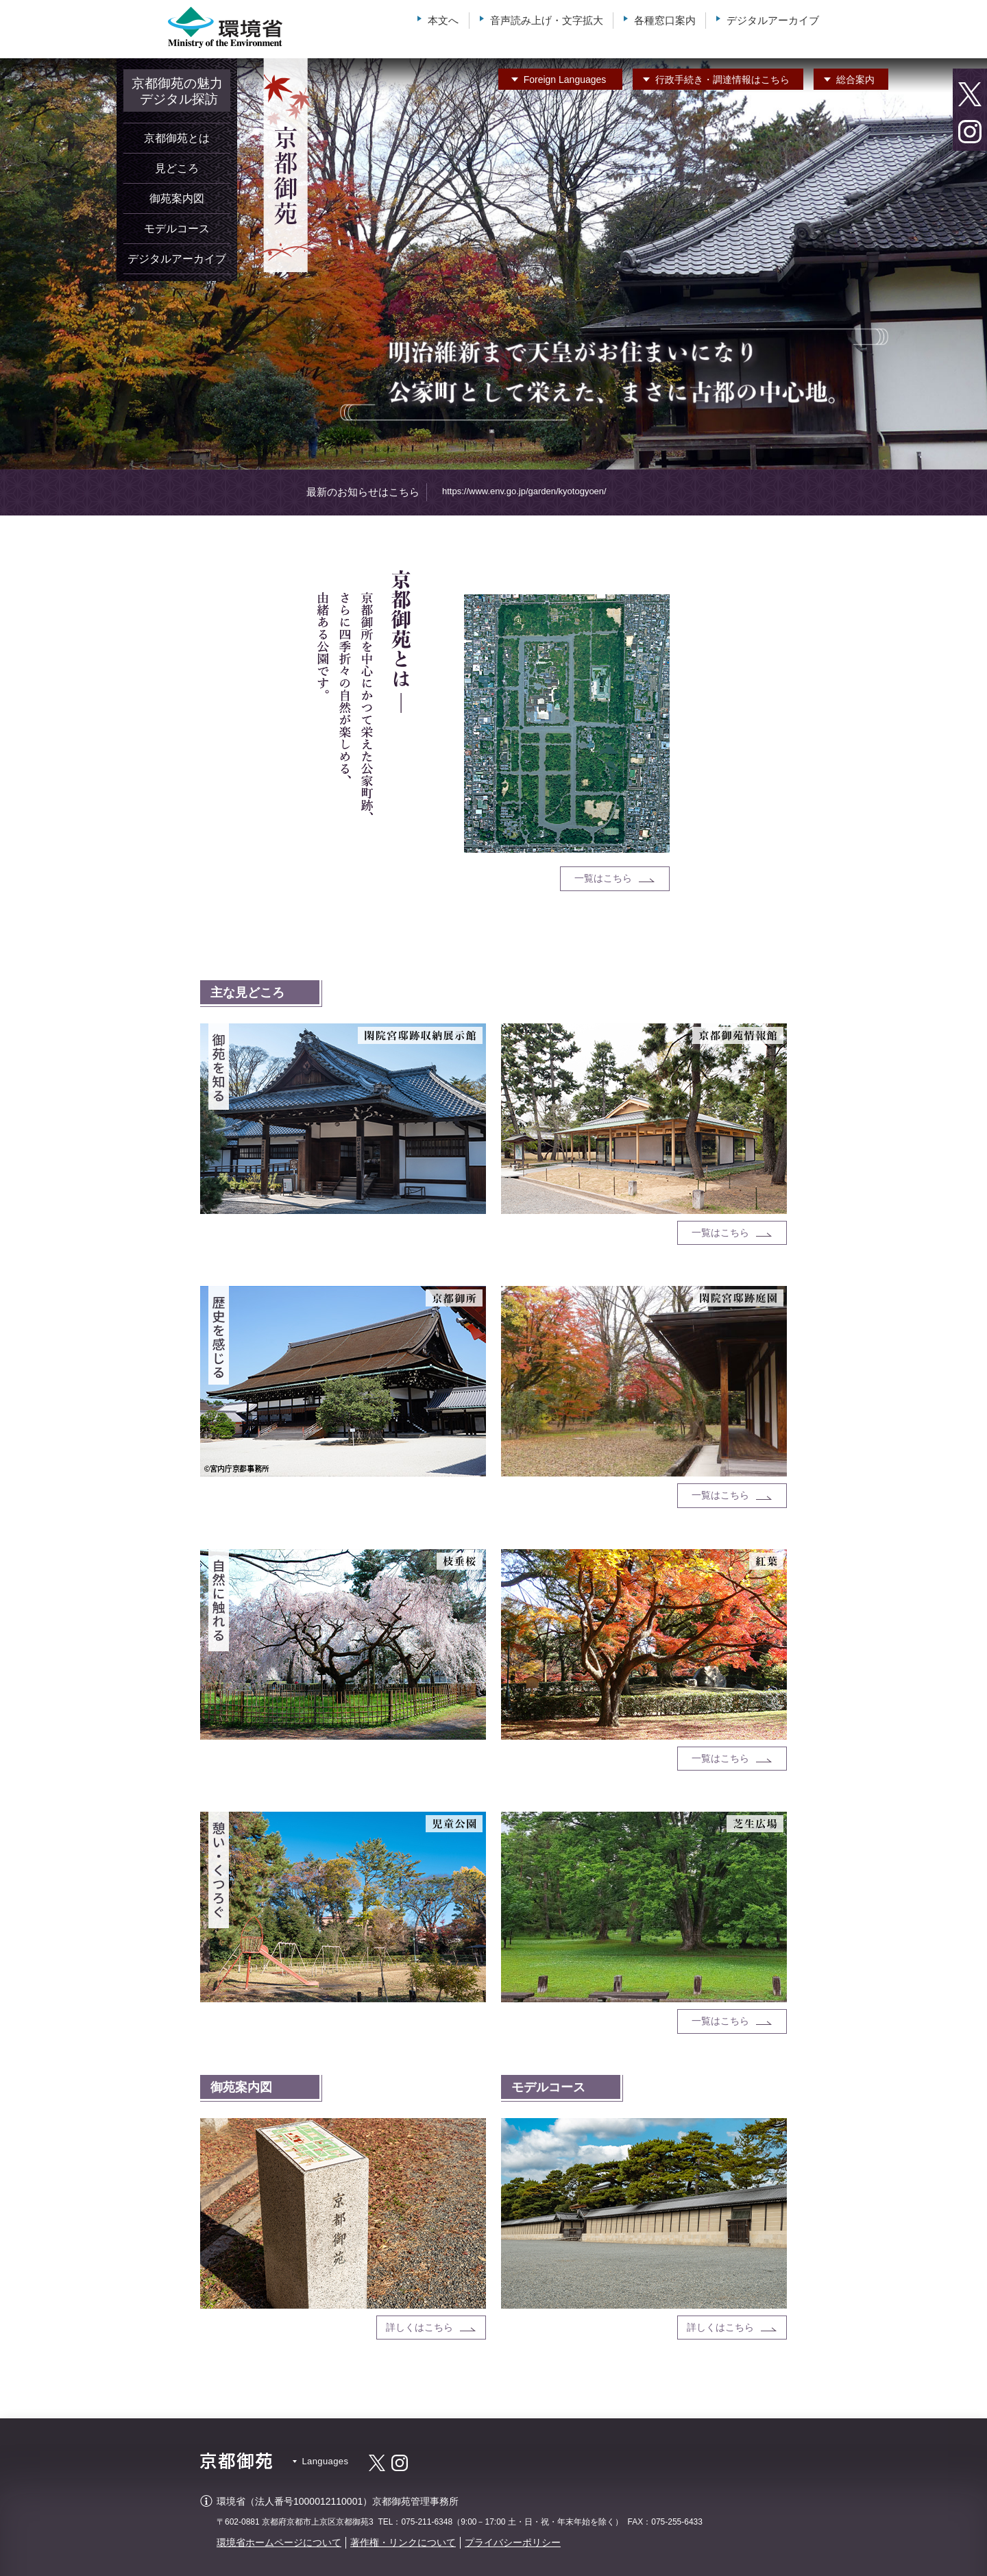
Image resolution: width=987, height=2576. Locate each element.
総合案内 (855, 79)
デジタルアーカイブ (773, 20)
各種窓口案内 (665, 20)
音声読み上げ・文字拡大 (546, 20)
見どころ (177, 168)
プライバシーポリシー (513, 2542)
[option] (493, 264)
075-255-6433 (677, 2522)
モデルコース (177, 228)
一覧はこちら (603, 878)
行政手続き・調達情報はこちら (722, 79)
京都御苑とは (177, 138)
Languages (565, 79)
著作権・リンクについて (403, 2542)
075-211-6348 (426, 2522)
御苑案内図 (176, 198)
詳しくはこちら (419, 2327)
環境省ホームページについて (279, 2542)
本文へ (443, 20)
